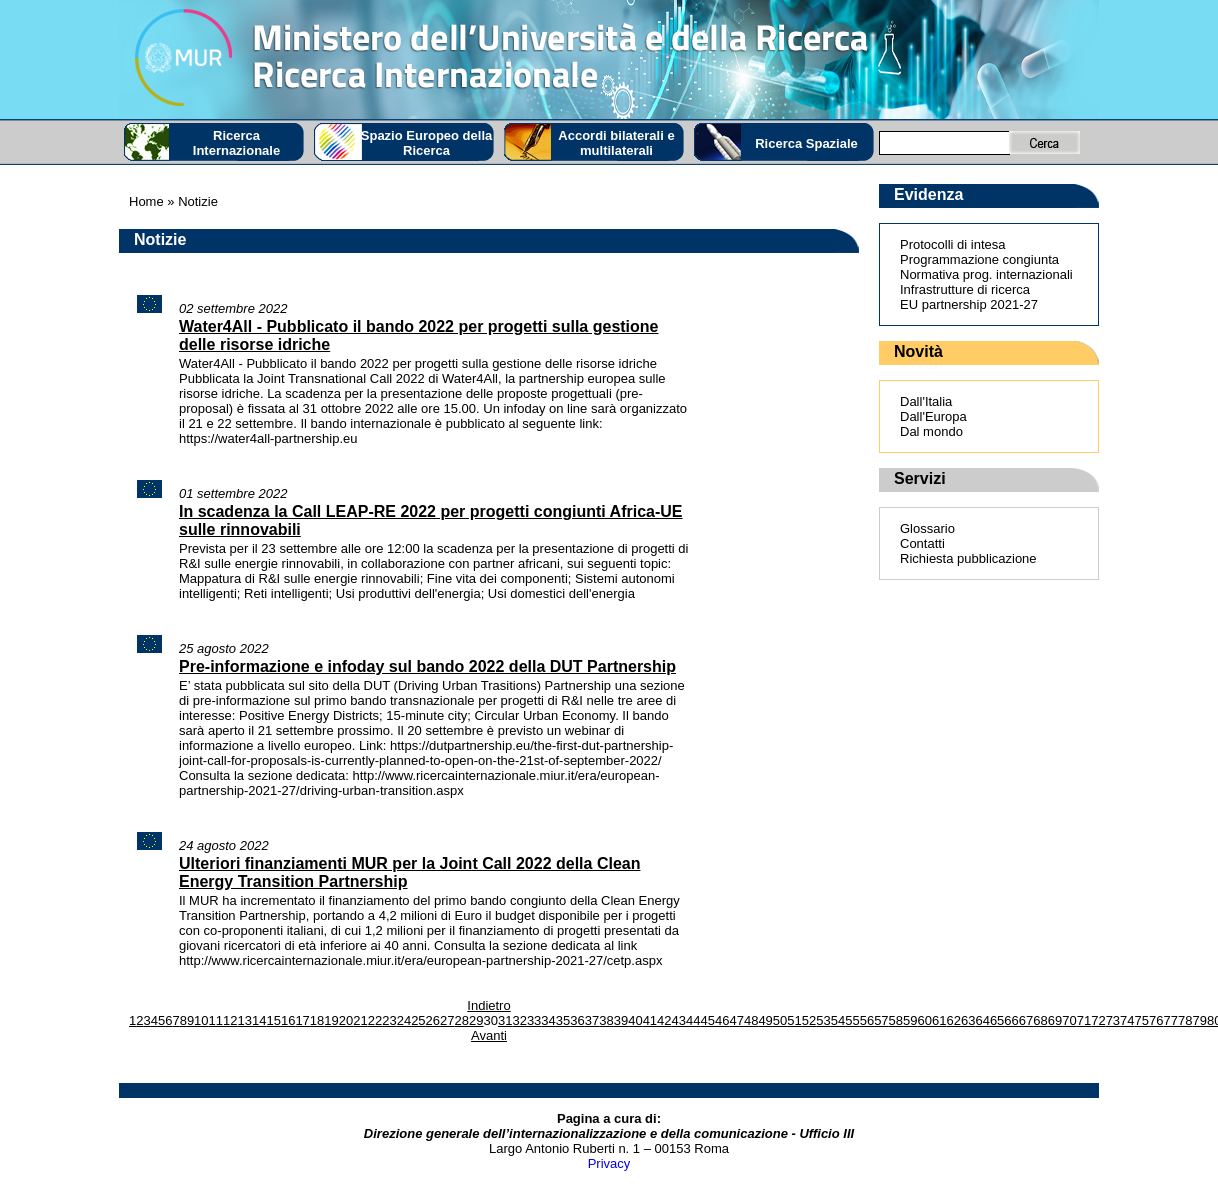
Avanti (489, 1035)
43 (679, 1020)
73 (1113, 1020)
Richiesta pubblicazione (968, 558)
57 (881, 1020)
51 (794, 1020)
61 (939, 1020)
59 (910, 1020)
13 (245, 1020)
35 (563, 1020)
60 (925, 1020)
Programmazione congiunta (979, 259)
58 (896, 1020)
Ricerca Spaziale (806, 143)
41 (650, 1020)
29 (476, 1020)
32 (519, 1020)
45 (708, 1020)
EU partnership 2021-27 (969, 304)
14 (259, 1020)
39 (621, 1020)
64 (982, 1020)
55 (852, 1020)
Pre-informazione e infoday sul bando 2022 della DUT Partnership (427, 666)
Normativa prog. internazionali (986, 274)
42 (664, 1020)
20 (346, 1020)
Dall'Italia (926, 401)
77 (1171, 1020)
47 (736, 1020)
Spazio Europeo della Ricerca (426, 143)
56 (867, 1020)
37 (592, 1020)
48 (751, 1020)
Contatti (922, 543)
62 (953, 1020)
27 (447, 1020)
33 (534, 1020)
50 (780, 1020)
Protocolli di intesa (953, 244)
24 (404, 1020)
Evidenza (928, 194)
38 (606, 1020)
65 (997, 1020)
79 (1199, 1020)
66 (1011, 1020)
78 (1185, 1020)
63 (968, 1020)
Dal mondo (931, 431)
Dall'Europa (933, 416)
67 (1026, 1020)
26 (433, 1020)
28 (462, 1020)
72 (1098, 1020)
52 (809, 1020)
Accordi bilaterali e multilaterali (616, 143)
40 (635, 1020)
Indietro (488, 1005)
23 (389, 1020)
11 (216, 1020)
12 (230, 1020)
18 (317, 1020)
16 (288, 1020)
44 (693, 1020)
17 (302, 1020)
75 (1142, 1020)
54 (838, 1020)
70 (1069, 1020)
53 (823, 1020)
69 (1055, 1020)
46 (722, 1020)
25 (418, 1020)
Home (146, 201)
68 (1040, 1020)
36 (577, 1020)
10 (201, 1020)
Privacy (609, 1163)
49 (765, 1020)
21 (360, 1020)
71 (1084, 1020)
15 (273, 1020)
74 (1127, 1020)
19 (331, 1020)
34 (548, 1020)
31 (505, 1020)
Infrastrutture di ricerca (965, 289)
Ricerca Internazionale (236, 143)
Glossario (927, 528)
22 (375, 1020)
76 (1156, 1020)
